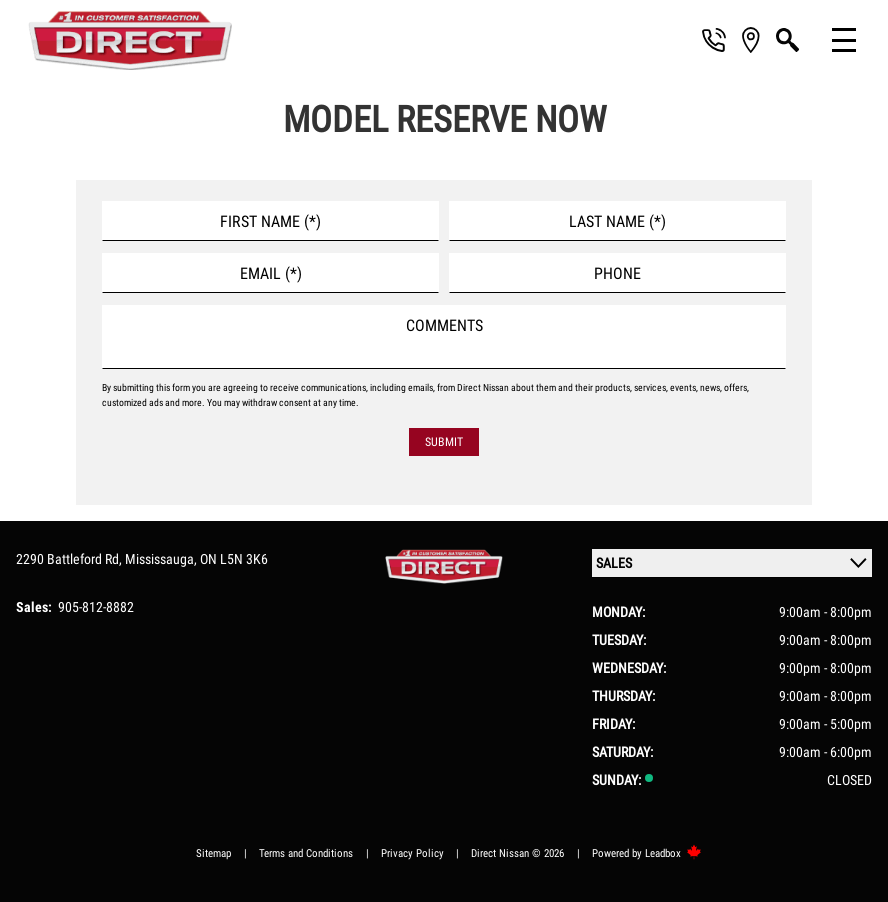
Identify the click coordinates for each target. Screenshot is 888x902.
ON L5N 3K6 (234, 559)
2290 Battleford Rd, (70, 559)
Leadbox (673, 853)
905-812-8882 (96, 607)
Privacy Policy (412, 853)
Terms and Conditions (306, 853)
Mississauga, (162, 559)
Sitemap (213, 853)
